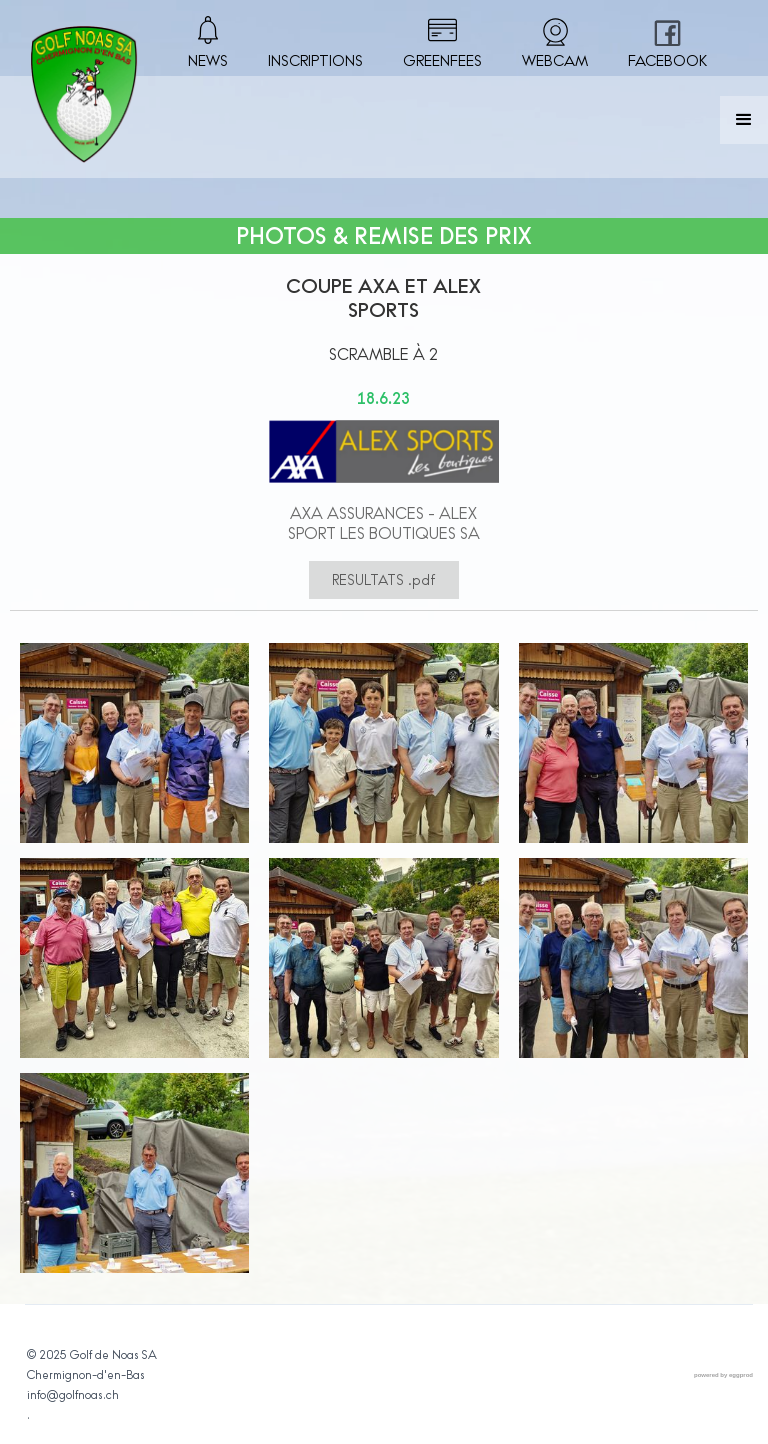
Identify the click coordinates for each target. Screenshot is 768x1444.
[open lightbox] (134, 750)
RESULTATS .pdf (384, 580)
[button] (744, 120)
